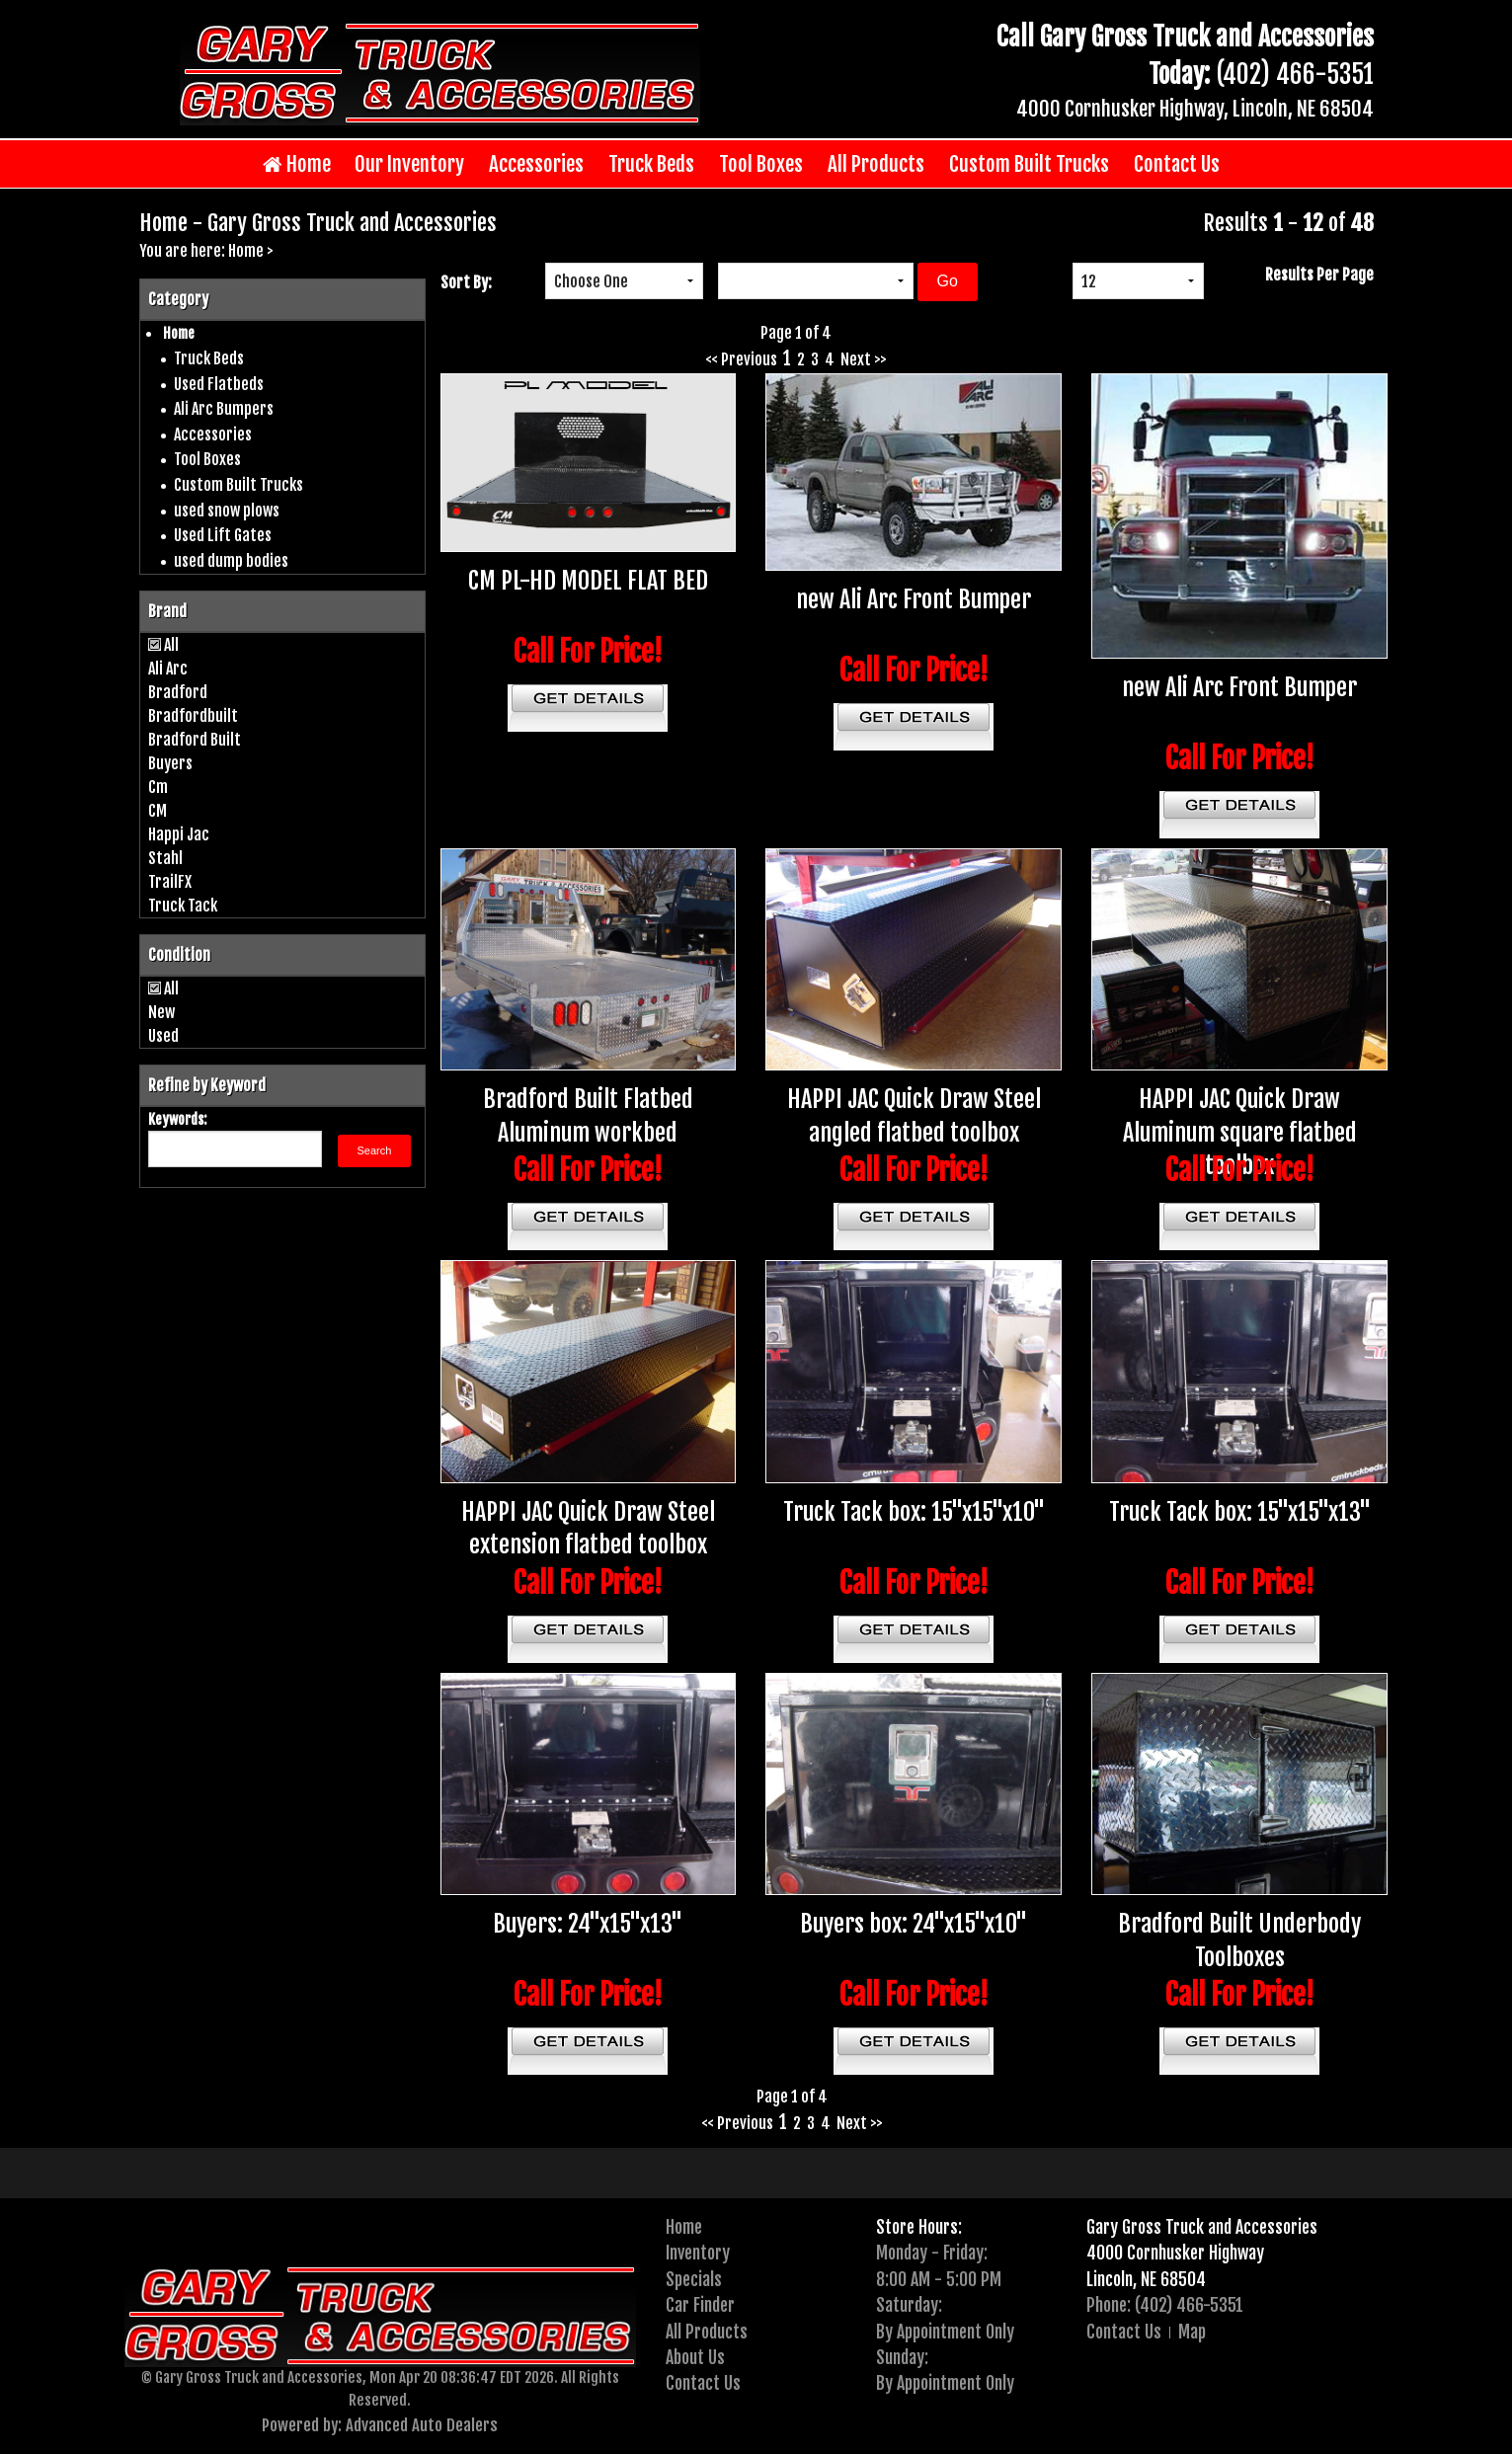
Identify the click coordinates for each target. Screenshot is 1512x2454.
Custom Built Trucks (1029, 164)
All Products (876, 164)
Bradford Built (194, 740)
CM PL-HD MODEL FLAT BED (588, 580)
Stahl (165, 858)
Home (297, 164)
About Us (695, 2357)
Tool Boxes (761, 164)
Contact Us (1177, 164)
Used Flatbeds (219, 384)
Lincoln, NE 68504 (1146, 2279)
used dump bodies (231, 561)
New (161, 1012)
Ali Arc (168, 668)
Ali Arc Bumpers (224, 409)
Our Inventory (409, 164)
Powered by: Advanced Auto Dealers (380, 2424)
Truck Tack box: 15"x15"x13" (1240, 1512)
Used (163, 1036)
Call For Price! (588, 652)
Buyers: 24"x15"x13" (587, 1924)
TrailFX (170, 882)
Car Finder (700, 2305)
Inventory (698, 2252)
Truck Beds (651, 164)
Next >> (863, 359)
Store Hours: (919, 2227)
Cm (158, 787)
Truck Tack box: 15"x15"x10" (914, 1512)
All (171, 645)
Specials (694, 2279)
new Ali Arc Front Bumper (913, 599)
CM (157, 811)
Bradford (177, 692)
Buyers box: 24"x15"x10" (913, 1924)
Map (1192, 2331)
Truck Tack (182, 905)
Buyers (170, 763)
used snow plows (226, 510)
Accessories (536, 164)
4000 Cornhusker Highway (1175, 2252)
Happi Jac (178, 834)
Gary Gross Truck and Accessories (1201, 2227)
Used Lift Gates (223, 535)
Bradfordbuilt (193, 716)
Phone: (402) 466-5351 (1164, 2305)
